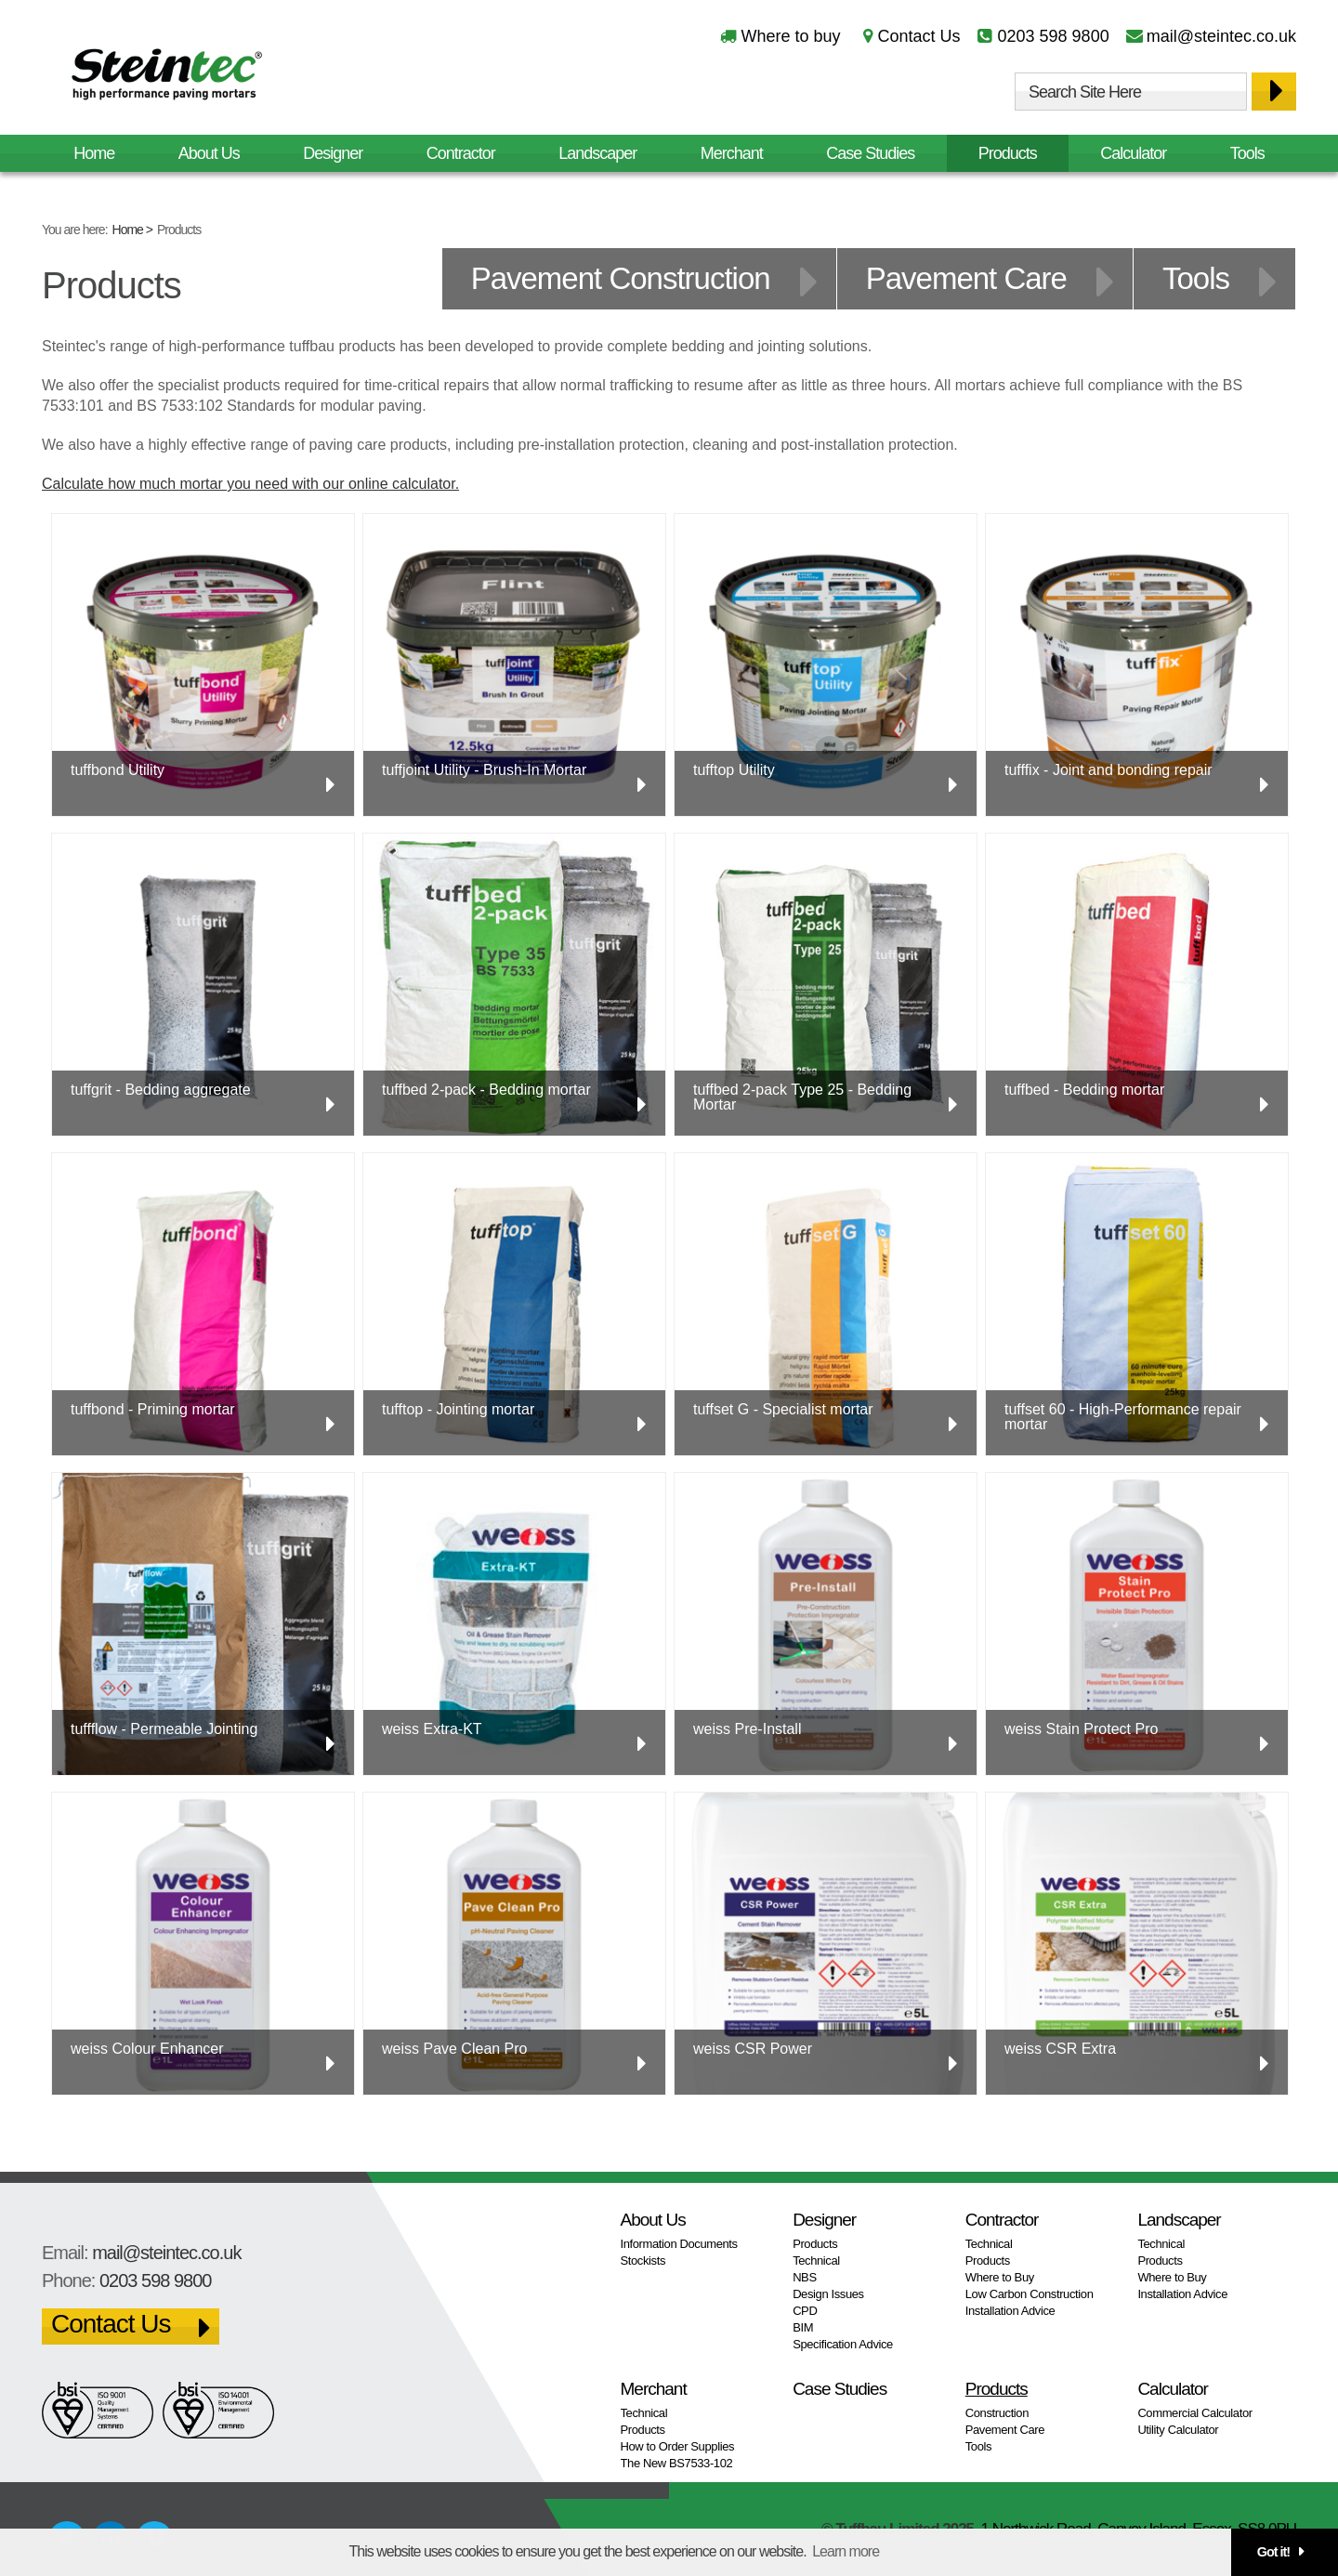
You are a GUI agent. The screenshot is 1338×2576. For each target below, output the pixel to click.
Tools (1247, 153)
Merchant (732, 153)
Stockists (643, 2260)
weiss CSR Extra (1060, 2049)
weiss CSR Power (752, 2049)
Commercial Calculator (1194, 2413)
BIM (803, 2327)
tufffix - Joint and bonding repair (1108, 770)
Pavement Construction (620, 278)
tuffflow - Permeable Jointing (164, 1729)
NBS (805, 2277)
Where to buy (790, 36)
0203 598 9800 (1053, 36)
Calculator (1133, 153)
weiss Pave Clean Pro (455, 2049)
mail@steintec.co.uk (1221, 36)
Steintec (167, 77)
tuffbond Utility (117, 770)
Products (1007, 153)
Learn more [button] (845, 2551)
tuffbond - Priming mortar (153, 1409)
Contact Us (918, 36)
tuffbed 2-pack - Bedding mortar (486, 1089)
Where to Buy (999, 2277)
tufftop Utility (734, 770)
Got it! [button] (1273, 2551)
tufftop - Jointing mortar (458, 1409)
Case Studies (870, 153)
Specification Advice (843, 2344)
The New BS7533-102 (677, 2463)
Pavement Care (966, 278)
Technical (816, 2260)
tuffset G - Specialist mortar (783, 1409)
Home (127, 229)
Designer (332, 153)
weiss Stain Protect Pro (1081, 1729)
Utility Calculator (1177, 2430)
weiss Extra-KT (432, 1729)
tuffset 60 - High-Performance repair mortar (1122, 1416)
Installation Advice (1010, 2311)
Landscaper (597, 153)
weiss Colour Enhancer (147, 2049)
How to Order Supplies (678, 2446)
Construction (997, 2413)
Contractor (460, 153)
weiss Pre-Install (747, 1729)
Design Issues (828, 2294)
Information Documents (679, 2244)
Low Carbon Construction (1029, 2294)
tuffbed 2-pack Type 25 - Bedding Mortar (802, 1097)
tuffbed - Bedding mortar (1084, 1089)
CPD (805, 2311)
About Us (209, 153)
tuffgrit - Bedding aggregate (161, 1089)
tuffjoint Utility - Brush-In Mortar (484, 770)
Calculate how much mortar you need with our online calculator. (250, 484)
